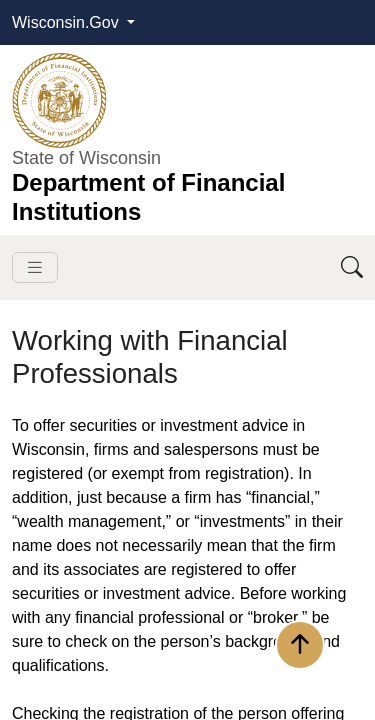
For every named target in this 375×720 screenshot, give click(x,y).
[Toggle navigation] (35, 267)
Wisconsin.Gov (67, 22)
